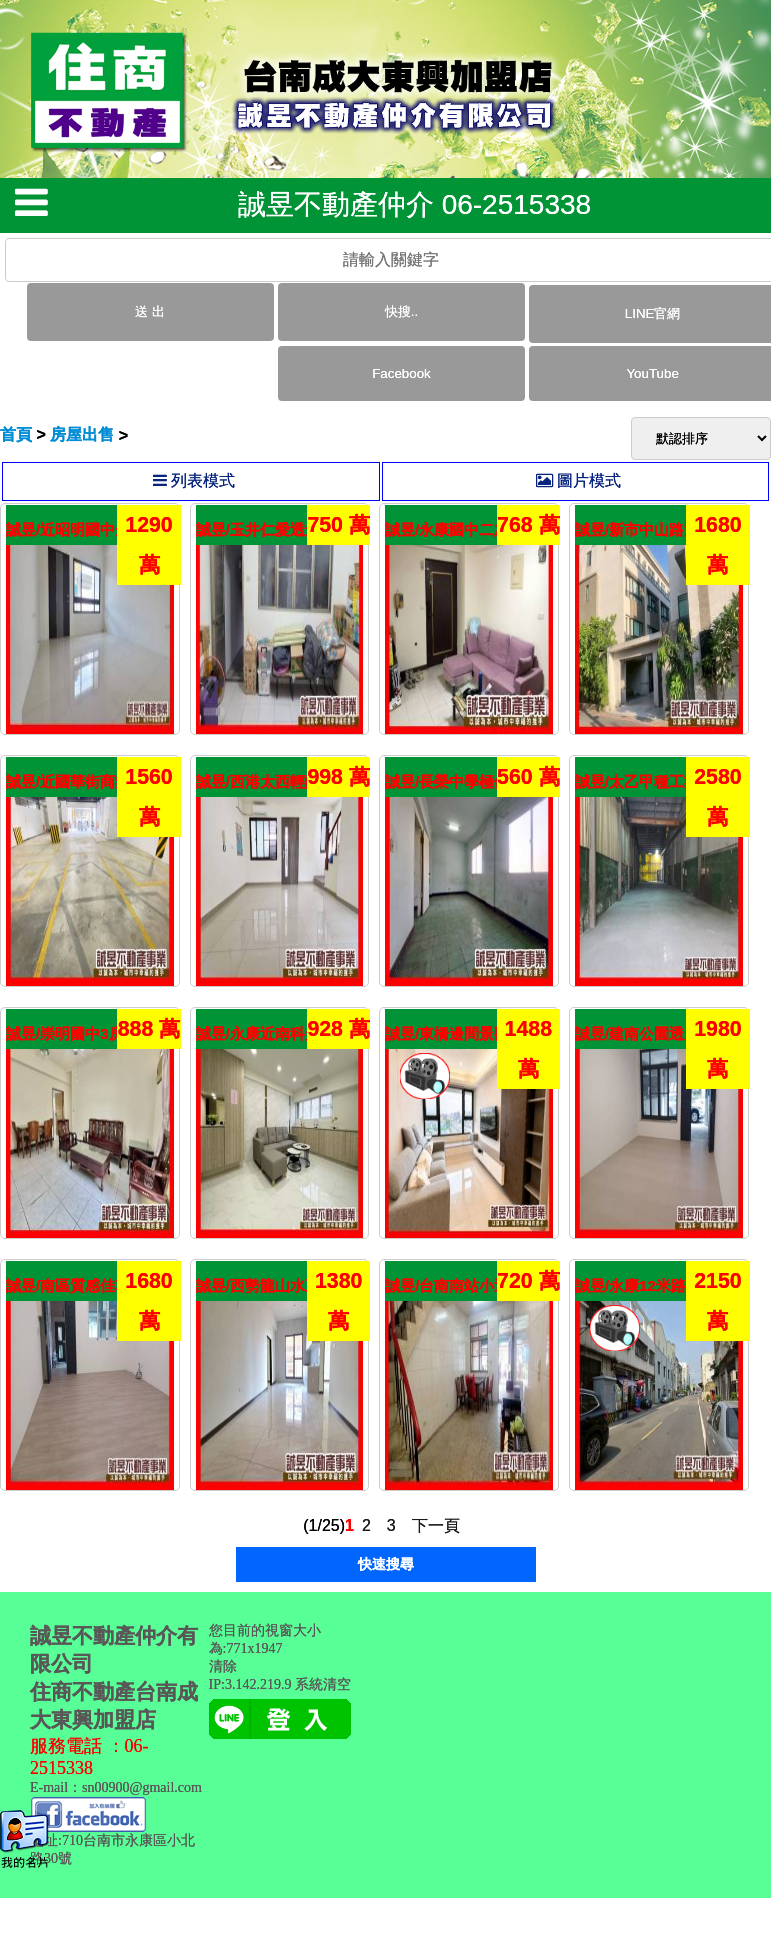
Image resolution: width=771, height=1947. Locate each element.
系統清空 (323, 1684)
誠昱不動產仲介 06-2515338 (414, 204)
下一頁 (436, 1525)
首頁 (16, 434)
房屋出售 (82, 434)
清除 (223, 1666)
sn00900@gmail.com (142, 1787)
